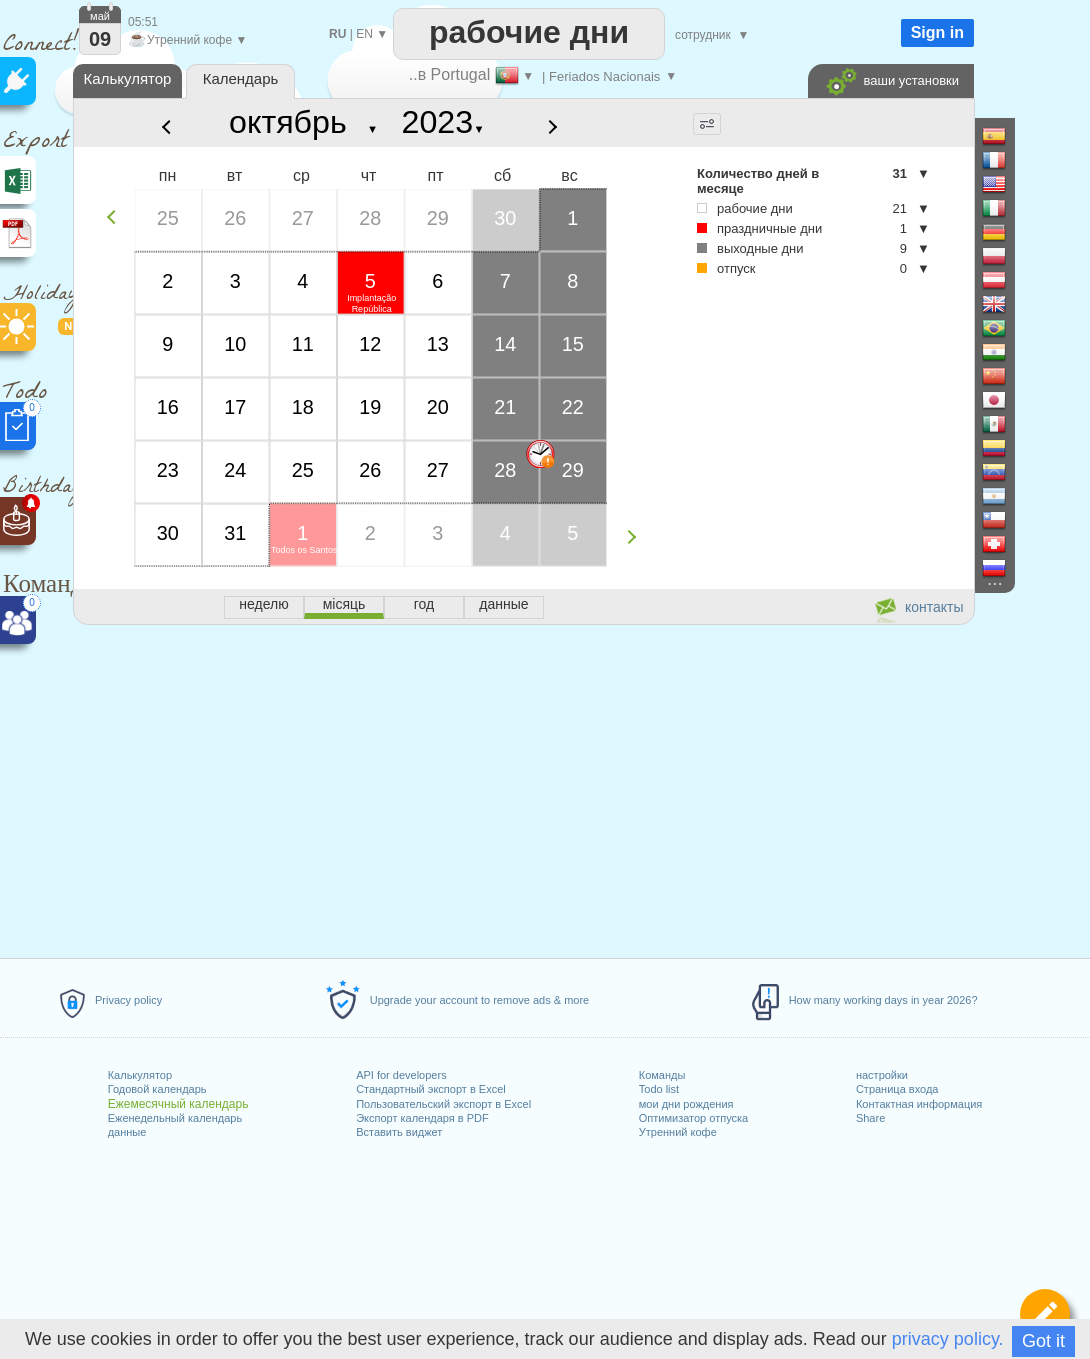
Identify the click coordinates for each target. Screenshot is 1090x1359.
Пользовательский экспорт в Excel (443, 1104)
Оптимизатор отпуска (693, 1118)
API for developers (401, 1075)
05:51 (143, 22)
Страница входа (897, 1089)
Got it (1043, 1341)
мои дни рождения (686, 1104)
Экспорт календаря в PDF (422, 1118)
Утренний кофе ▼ (187, 40)
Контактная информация (919, 1104)
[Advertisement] (523, 788)
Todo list (659, 1089)
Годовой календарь (157, 1089)
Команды (662, 1075)
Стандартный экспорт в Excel (431, 1089)
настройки (882, 1075)
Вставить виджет (399, 1132)
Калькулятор (140, 1075)
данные (127, 1132)
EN (364, 34)
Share (870, 1118)
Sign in (937, 32)
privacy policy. (948, 1339)
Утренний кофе (678, 1132)
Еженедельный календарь (175, 1118)
